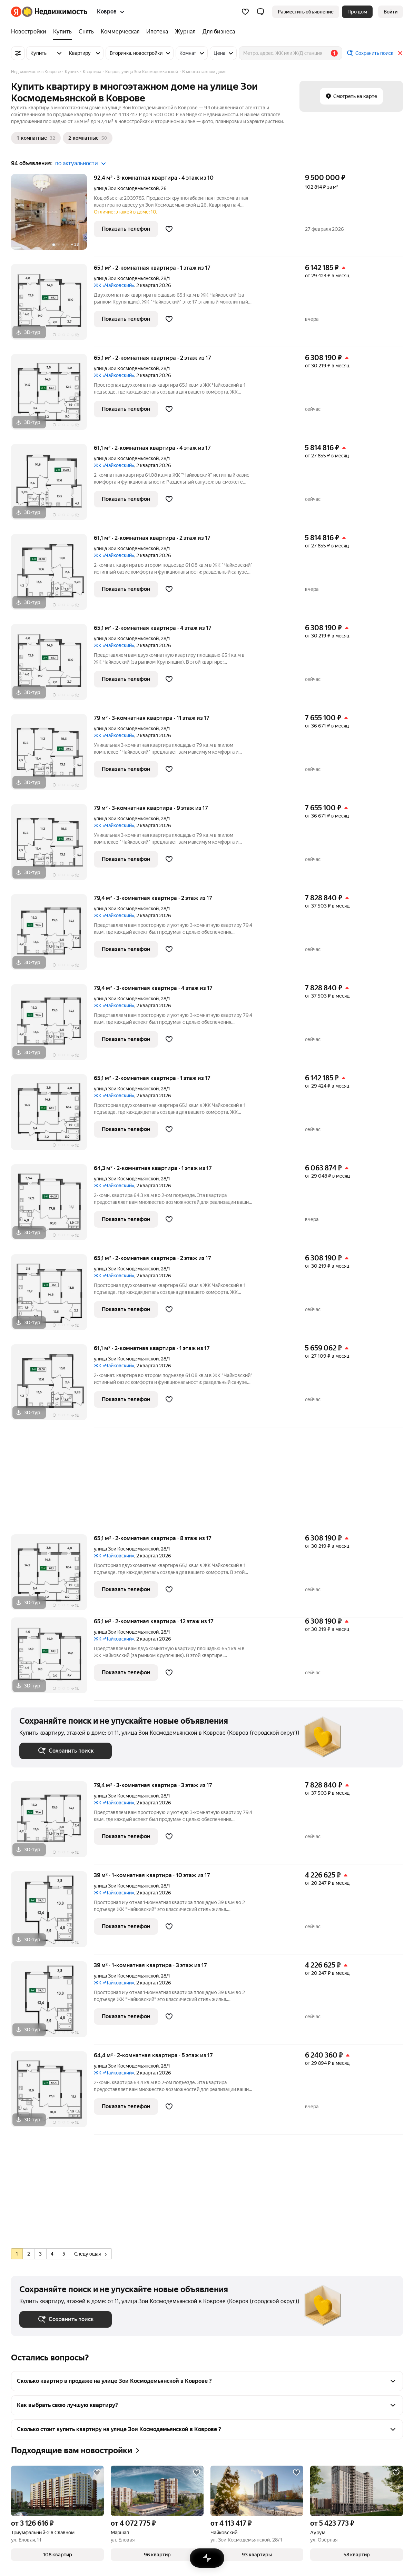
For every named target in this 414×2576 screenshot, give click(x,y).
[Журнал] (185, 31)
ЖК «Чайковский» (114, 285)
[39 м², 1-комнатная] (52, 1912)
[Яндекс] (16, 12)
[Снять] (86, 31)
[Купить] (62, 31)
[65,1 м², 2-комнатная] (52, 305)
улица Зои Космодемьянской (126, 188)
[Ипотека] (157, 31)
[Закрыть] (400, 53)
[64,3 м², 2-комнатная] (52, 1205)
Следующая (90, 2254)
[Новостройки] (30, 31)
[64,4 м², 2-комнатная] (52, 2092)
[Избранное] (245, 12)
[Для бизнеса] (217, 31)
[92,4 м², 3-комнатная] (52, 215)
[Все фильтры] (18, 53)
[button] (260, 12)
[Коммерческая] (120, 31)
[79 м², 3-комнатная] (52, 755)
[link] (390, 12)
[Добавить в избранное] (169, 229)
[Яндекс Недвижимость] (54, 12)
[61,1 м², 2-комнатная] (52, 485)
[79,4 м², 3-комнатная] (52, 935)
